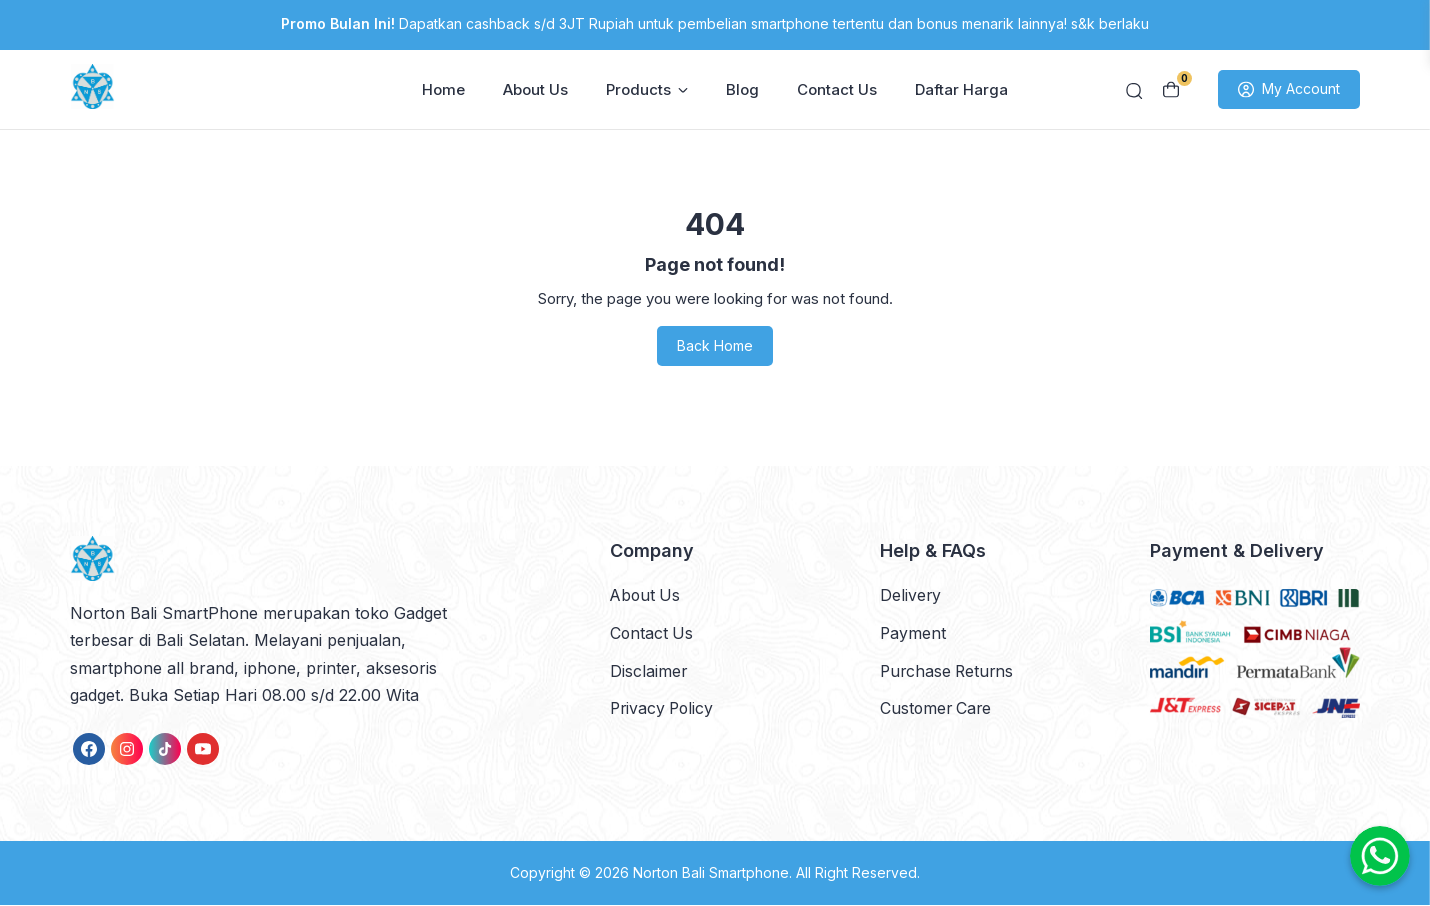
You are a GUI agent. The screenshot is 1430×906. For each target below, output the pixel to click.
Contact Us (837, 90)
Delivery (911, 596)
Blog (742, 90)
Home (443, 90)
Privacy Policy (664, 708)
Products (647, 90)
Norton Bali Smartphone (711, 874)
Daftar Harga (961, 90)
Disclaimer (649, 671)
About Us (535, 90)
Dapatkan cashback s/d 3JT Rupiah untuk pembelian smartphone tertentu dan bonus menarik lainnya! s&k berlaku (715, 23)
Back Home (715, 347)
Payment (913, 633)
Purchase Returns (949, 671)
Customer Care (937, 708)
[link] (89, 751)
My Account (1289, 91)
